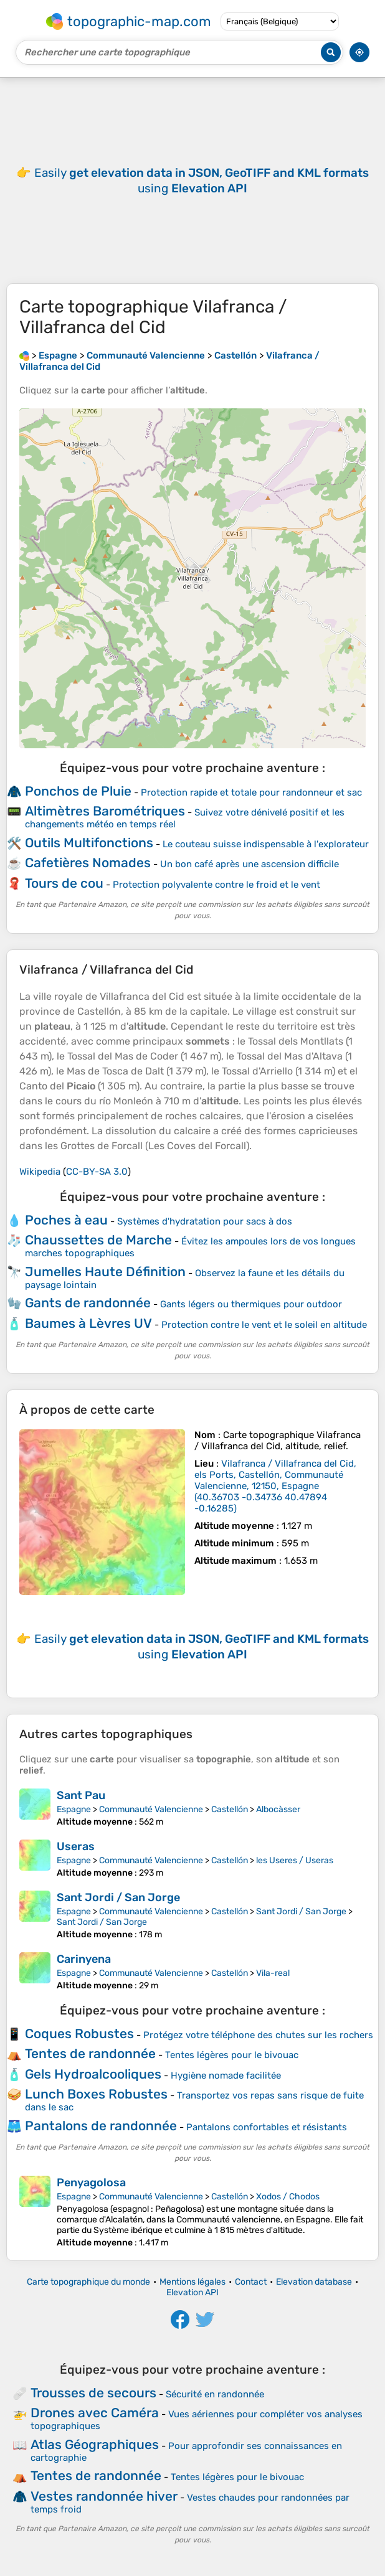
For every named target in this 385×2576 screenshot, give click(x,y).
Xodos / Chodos (288, 2196)
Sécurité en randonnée (215, 2394)
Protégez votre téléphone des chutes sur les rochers (258, 2035)
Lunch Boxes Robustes (96, 2094)
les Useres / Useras (294, 1860)
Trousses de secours (93, 2392)
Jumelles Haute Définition (105, 1271)
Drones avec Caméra (95, 2412)
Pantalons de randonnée (101, 2125)
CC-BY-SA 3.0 (97, 1171)
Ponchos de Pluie (78, 791)
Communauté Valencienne (151, 1809)
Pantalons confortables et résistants (266, 2127)
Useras (76, 1846)
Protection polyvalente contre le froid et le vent (216, 884)
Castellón (229, 1809)
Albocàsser (278, 1809)
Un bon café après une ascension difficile (249, 864)
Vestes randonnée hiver (104, 2496)
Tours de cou (64, 883)
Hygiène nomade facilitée (226, 2075)
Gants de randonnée (88, 1302)
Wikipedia (39, 1171)
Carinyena (84, 1959)
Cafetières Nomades (88, 862)
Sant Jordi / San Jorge (118, 1897)
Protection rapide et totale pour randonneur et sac (251, 792)
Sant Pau (81, 1795)
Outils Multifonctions (89, 842)
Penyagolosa (91, 2182)
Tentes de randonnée (90, 2053)
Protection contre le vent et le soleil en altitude (264, 1324)
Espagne (74, 1809)
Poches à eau (66, 1220)
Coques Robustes (79, 2033)
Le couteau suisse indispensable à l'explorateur (266, 844)
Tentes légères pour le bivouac (231, 2055)
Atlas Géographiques (95, 2444)
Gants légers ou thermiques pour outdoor (251, 1304)
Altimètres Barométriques (105, 811)
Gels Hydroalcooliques (93, 2074)
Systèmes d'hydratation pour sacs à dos (204, 1221)
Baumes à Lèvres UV (88, 1323)
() (275, 1486)
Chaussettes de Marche (98, 1240)
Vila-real (273, 1973)
